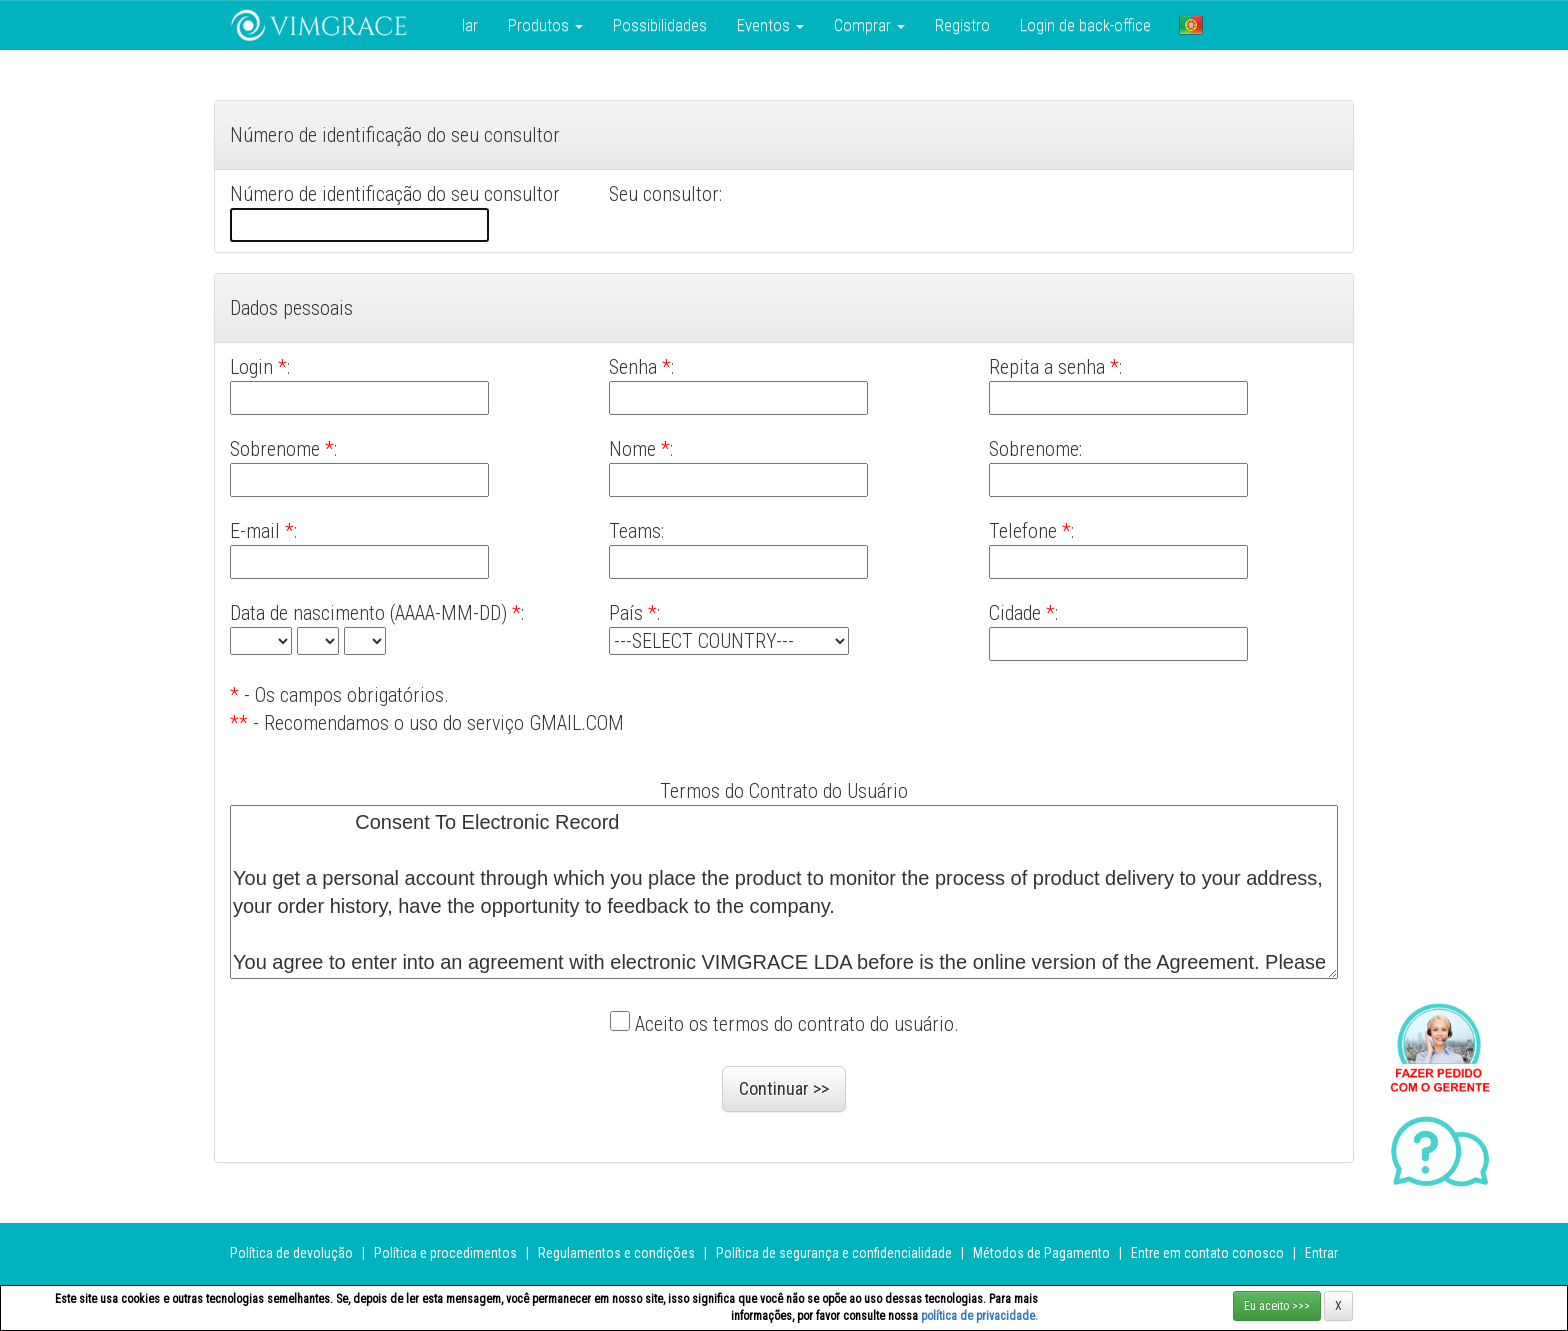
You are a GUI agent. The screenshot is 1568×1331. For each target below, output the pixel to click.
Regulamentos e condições (616, 1253)
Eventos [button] (770, 25)
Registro (962, 25)
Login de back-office (1085, 25)
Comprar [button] (869, 25)
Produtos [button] (545, 25)
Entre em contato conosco (1207, 1253)
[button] (1191, 25)
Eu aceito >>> (1277, 1306)
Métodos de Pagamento (1041, 1253)
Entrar (1321, 1253)
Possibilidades (660, 25)
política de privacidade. (979, 1316)
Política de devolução (291, 1253)
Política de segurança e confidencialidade (834, 1253)
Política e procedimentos (445, 1253)
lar (470, 25)
